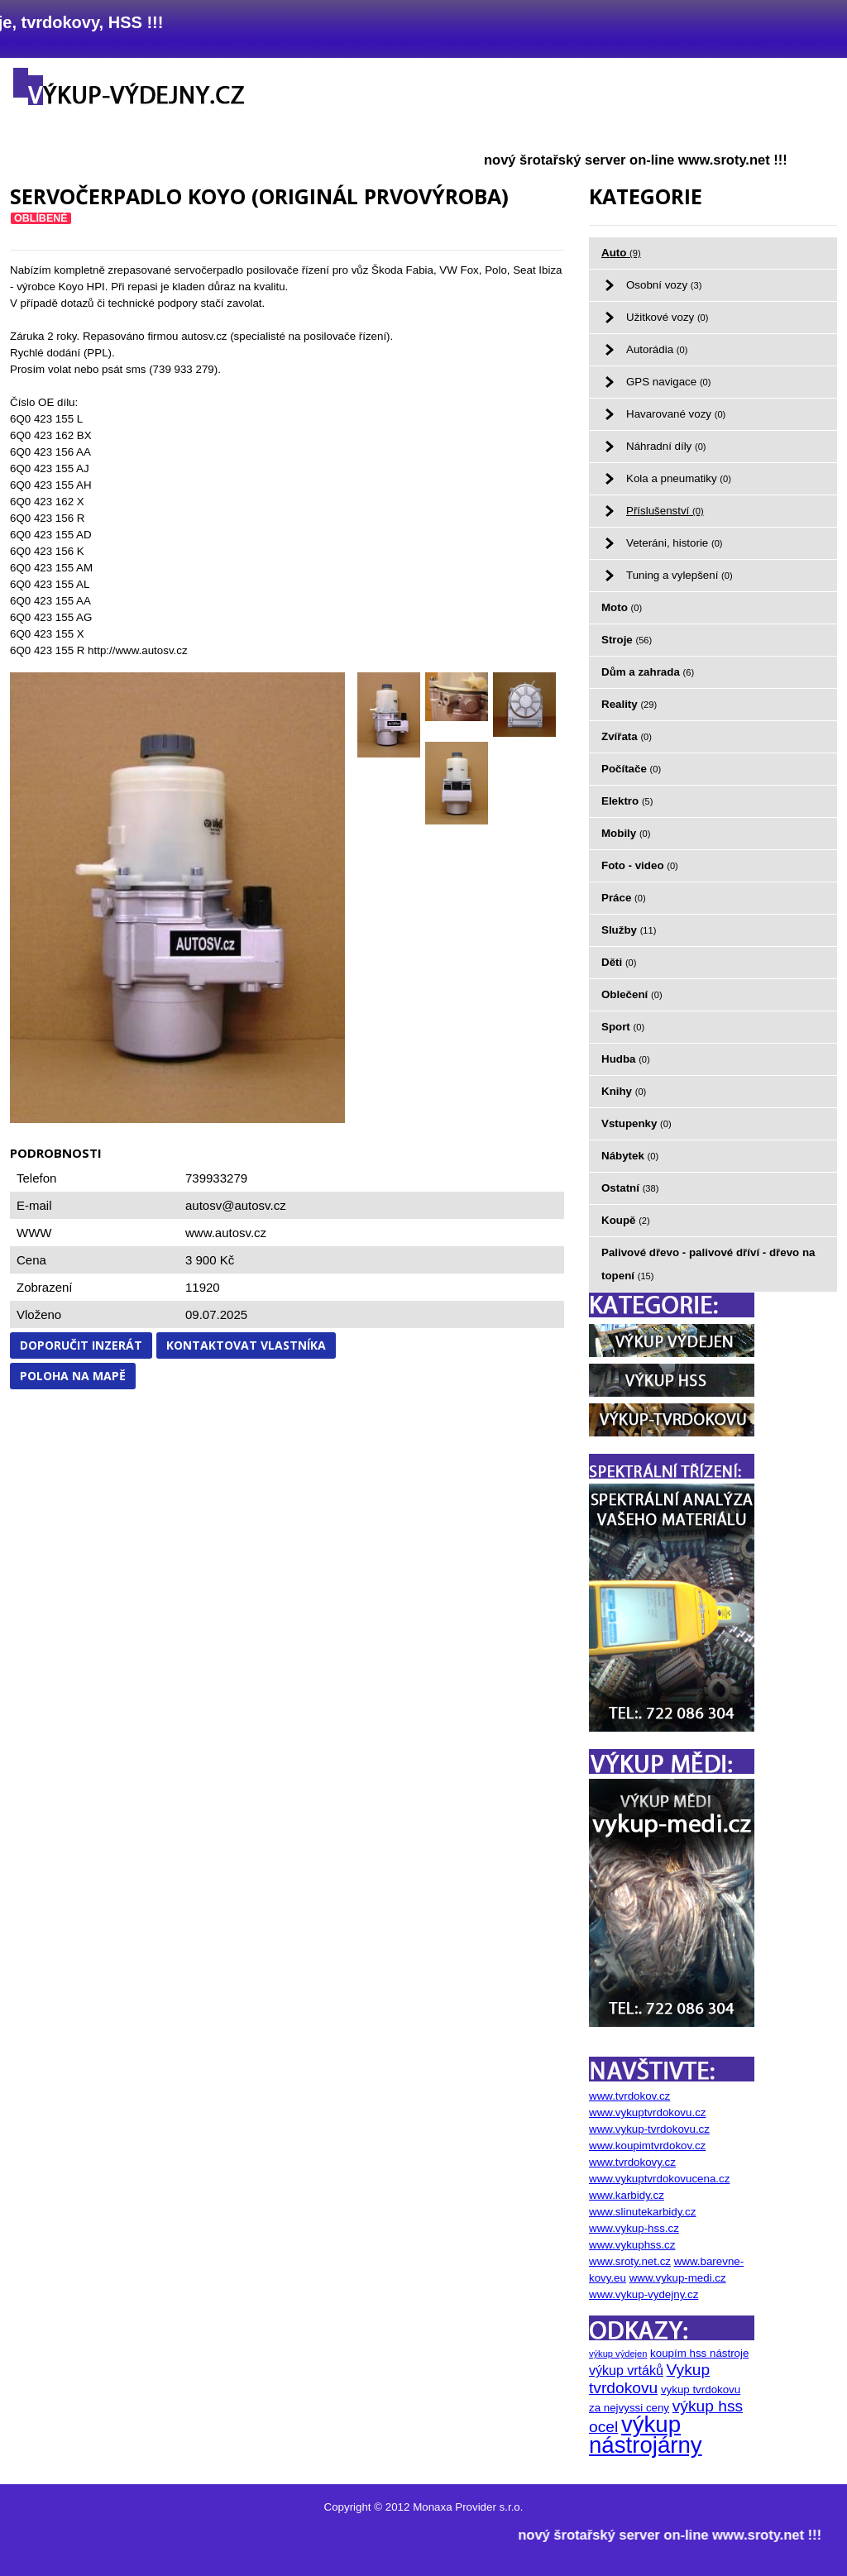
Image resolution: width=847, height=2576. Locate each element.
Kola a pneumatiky (678, 478)
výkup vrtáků (626, 2370)
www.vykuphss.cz (632, 2245)
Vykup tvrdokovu (649, 2379)
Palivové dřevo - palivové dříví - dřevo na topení (708, 1264)
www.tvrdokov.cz (629, 2096)
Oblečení (632, 994)
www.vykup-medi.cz (677, 2278)
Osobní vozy (663, 285)
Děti (618, 962)
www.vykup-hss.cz (634, 2228)
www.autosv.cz (225, 1233)
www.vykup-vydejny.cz (643, 2294)
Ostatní (629, 1188)
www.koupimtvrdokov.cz (647, 2145)
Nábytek (629, 1155)
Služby (628, 930)
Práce (623, 897)
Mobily (626, 833)
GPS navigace (668, 381)
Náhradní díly (666, 446)
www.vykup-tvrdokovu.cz (649, 2129)
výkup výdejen (618, 2354)
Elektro (627, 801)
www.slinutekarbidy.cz (642, 2212)
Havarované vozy (675, 414)
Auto (621, 252)
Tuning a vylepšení (679, 575)
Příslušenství (665, 510)
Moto (621, 607)
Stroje (626, 639)
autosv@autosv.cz (235, 1205)
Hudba (625, 1059)
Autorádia (656, 349)
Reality (629, 704)
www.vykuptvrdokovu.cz (647, 2112)
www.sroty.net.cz (630, 2261)
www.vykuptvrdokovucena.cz (659, 2178)
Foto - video (639, 865)
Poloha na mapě (73, 1376)
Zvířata (626, 736)
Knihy (623, 1091)
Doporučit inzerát (81, 1345)
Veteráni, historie (674, 543)
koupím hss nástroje (699, 2353)
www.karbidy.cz (626, 2195)
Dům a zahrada (647, 672)
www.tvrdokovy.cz (632, 2162)
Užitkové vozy (667, 317)
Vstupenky (636, 1123)
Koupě (625, 1220)
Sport (622, 1026)
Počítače (631, 768)
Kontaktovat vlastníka (246, 1345)
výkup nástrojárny (645, 2434)
